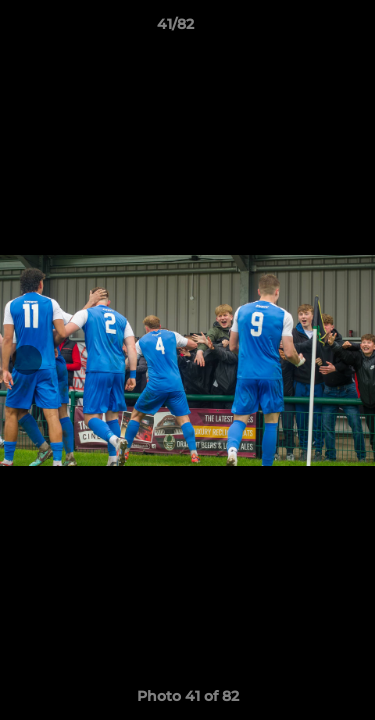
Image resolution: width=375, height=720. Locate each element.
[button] (303, 29)
